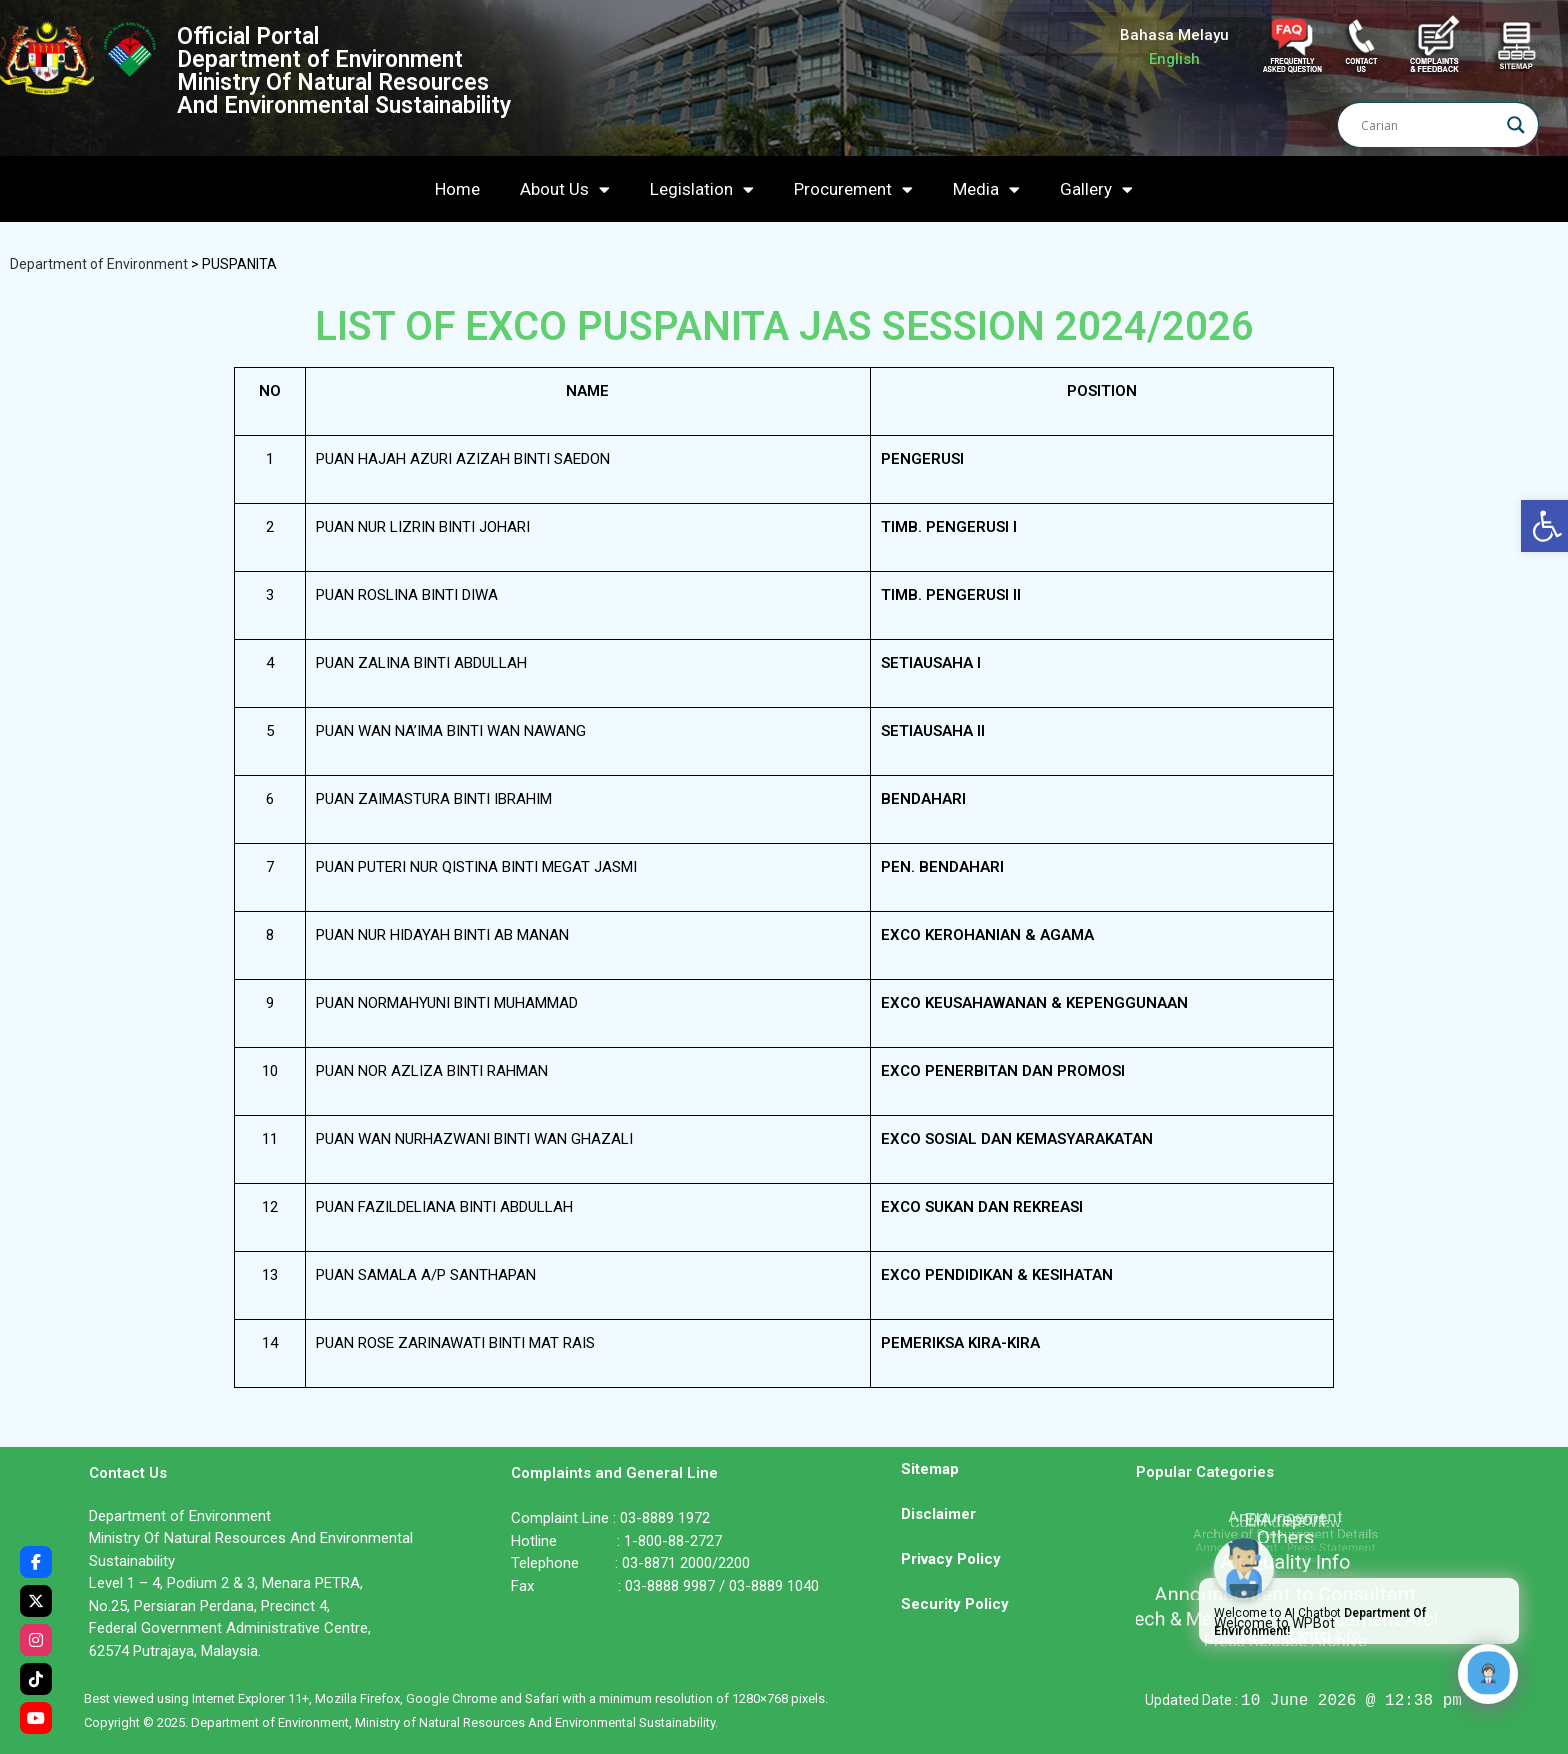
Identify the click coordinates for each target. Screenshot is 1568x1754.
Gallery (1096, 189)
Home (457, 189)
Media (986, 189)
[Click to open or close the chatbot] (1488, 1674)
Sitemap (930, 1469)
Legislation (702, 189)
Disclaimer (938, 1514)
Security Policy (955, 1604)
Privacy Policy (951, 1559)
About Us (565, 189)
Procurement (853, 189)
